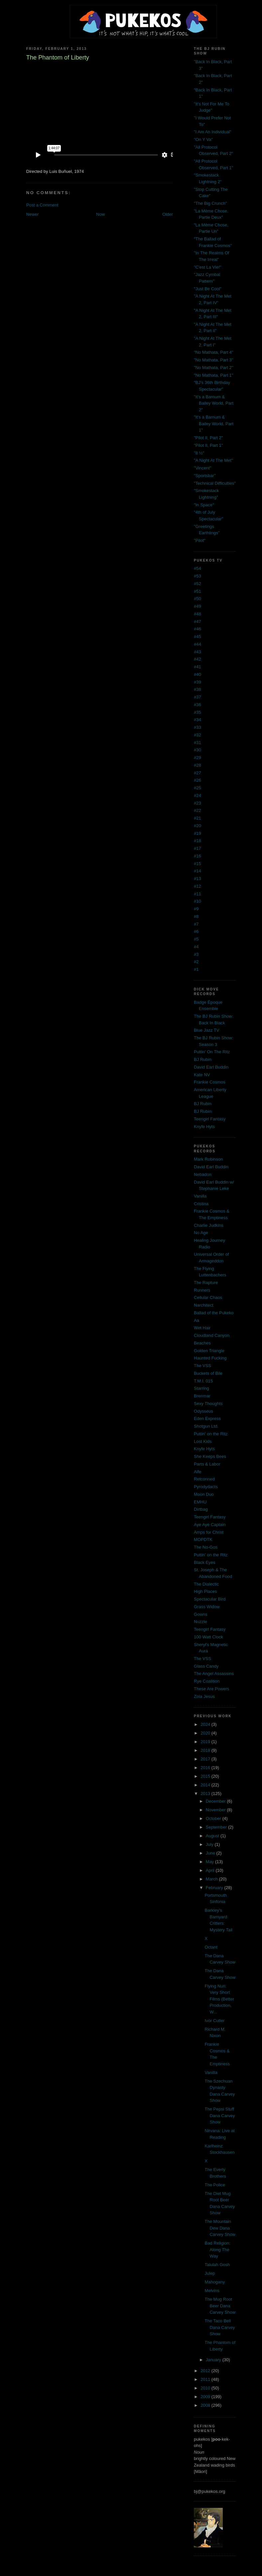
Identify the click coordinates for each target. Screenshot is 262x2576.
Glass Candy (206, 1666)
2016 (205, 1767)
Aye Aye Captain (210, 1524)
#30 (197, 749)
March (212, 1878)
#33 (197, 727)
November (216, 1809)
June (211, 1853)
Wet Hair (202, 1327)
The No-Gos (205, 1547)
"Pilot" (199, 540)
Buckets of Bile (208, 1373)
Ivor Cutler (215, 2020)
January (214, 2359)
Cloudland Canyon (211, 1335)
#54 (197, 568)
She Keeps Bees (210, 1456)
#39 (197, 682)
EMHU (200, 1501)
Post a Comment (42, 204)
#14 (197, 870)
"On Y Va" (203, 139)
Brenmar (202, 1395)
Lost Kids (202, 1441)
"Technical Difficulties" (215, 483)
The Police (215, 2184)
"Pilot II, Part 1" (208, 445)
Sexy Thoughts (208, 1403)
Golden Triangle (209, 1350)
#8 (196, 916)
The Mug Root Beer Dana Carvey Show (220, 2306)
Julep (210, 2273)
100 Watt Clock (208, 1636)
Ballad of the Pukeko (213, 1312)
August (213, 1835)
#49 (197, 606)
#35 (197, 712)
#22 (197, 810)
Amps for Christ (209, 1532)
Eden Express (207, 1418)
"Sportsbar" (205, 475)
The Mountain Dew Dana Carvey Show (220, 2228)
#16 (197, 855)
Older (167, 214)
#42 (197, 659)
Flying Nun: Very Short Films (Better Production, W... (219, 1999)
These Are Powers (211, 1688)
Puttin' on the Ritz (210, 1433)
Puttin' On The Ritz (212, 1051)
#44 (197, 644)
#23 (197, 803)
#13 (197, 878)
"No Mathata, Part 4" (213, 352)
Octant (211, 1947)
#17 (197, 848)
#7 (196, 924)
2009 (205, 2396)
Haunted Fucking (210, 1357)
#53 (197, 576)
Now (100, 214)
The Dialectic (206, 1584)
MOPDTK (203, 1539)
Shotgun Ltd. (206, 1426)
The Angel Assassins (214, 1673)
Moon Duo (204, 1494)
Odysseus (203, 1411)
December (216, 1801)
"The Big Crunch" (210, 203)
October (214, 1818)
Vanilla (200, 1196)
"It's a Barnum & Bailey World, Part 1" (213, 424)
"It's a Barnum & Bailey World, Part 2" (213, 403)
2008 (205, 2405)
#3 (196, 954)
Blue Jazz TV (206, 1030)
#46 (197, 628)
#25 (197, 787)
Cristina (201, 1203)
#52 (197, 583)
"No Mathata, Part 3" (213, 359)
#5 (196, 939)
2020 (205, 1733)
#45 (197, 636)
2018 (205, 1750)
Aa (196, 1320)
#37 (197, 697)
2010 (205, 2387)
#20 (197, 825)
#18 (197, 840)
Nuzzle (200, 1621)
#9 (196, 908)
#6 (196, 931)
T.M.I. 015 (203, 1380)
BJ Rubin (202, 1059)
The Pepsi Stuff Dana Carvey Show (220, 2116)
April (211, 1870)
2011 (205, 2379)
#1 (196, 969)
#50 (197, 598)
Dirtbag (201, 1509)
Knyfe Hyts (204, 1126)
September (217, 1827)
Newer (32, 214)
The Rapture (206, 1282)
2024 (205, 1724)
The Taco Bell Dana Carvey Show (220, 2327)
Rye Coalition (206, 1681)
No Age (201, 1232)
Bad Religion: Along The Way (217, 2249)
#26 (197, 780)
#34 (197, 719)
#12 (197, 886)
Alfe (197, 1471)
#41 (197, 666)
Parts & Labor (207, 1464)
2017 (205, 1758)
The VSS (202, 1365)
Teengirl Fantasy (209, 1118)
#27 (197, 772)
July (210, 1844)
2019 (205, 1741)
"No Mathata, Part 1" (213, 375)
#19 (197, 833)
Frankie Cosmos (209, 1082)
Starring (201, 1388)
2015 (205, 1776)
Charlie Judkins (208, 1225)
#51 (197, 591)
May (210, 1861)
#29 (197, 757)
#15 (197, 863)
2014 (205, 1784)
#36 (197, 704)
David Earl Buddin (211, 1067)
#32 (197, 734)
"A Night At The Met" (213, 460)
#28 (197, 765)
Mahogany (215, 2281)
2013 (205, 1793)
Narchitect (203, 1305)
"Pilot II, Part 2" (208, 437)
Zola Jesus (204, 1696)
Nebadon (202, 1174)
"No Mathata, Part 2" (213, 367)
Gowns (200, 1614)
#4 (196, 946)
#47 (197, 621)
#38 (197, 689)
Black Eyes (204, 1562)
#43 (197, 651)
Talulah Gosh (217, 2264)
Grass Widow (206, 1606)
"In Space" (204, 504)
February (215, 1887)
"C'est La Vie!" (207, 267)
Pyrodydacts (206, 1486)
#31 (197, 742)
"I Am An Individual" (212, 131)
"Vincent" (202, 467)
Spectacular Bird (209, 1599)
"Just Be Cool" (207, 288)
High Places (205, 1591)
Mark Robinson (208, 1159)
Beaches (202, 1343)
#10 (197, 901)
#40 (197, 674)
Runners (202, 1290)
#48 (197, 613)
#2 (196, 961)
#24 (197, 795)
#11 (197, 893)
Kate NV (202, 1074)
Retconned (204, 1479)
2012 (205, 2370)
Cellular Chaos (208, 1297)
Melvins (212, 2290)
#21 (197, 818)
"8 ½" (199, 453)
